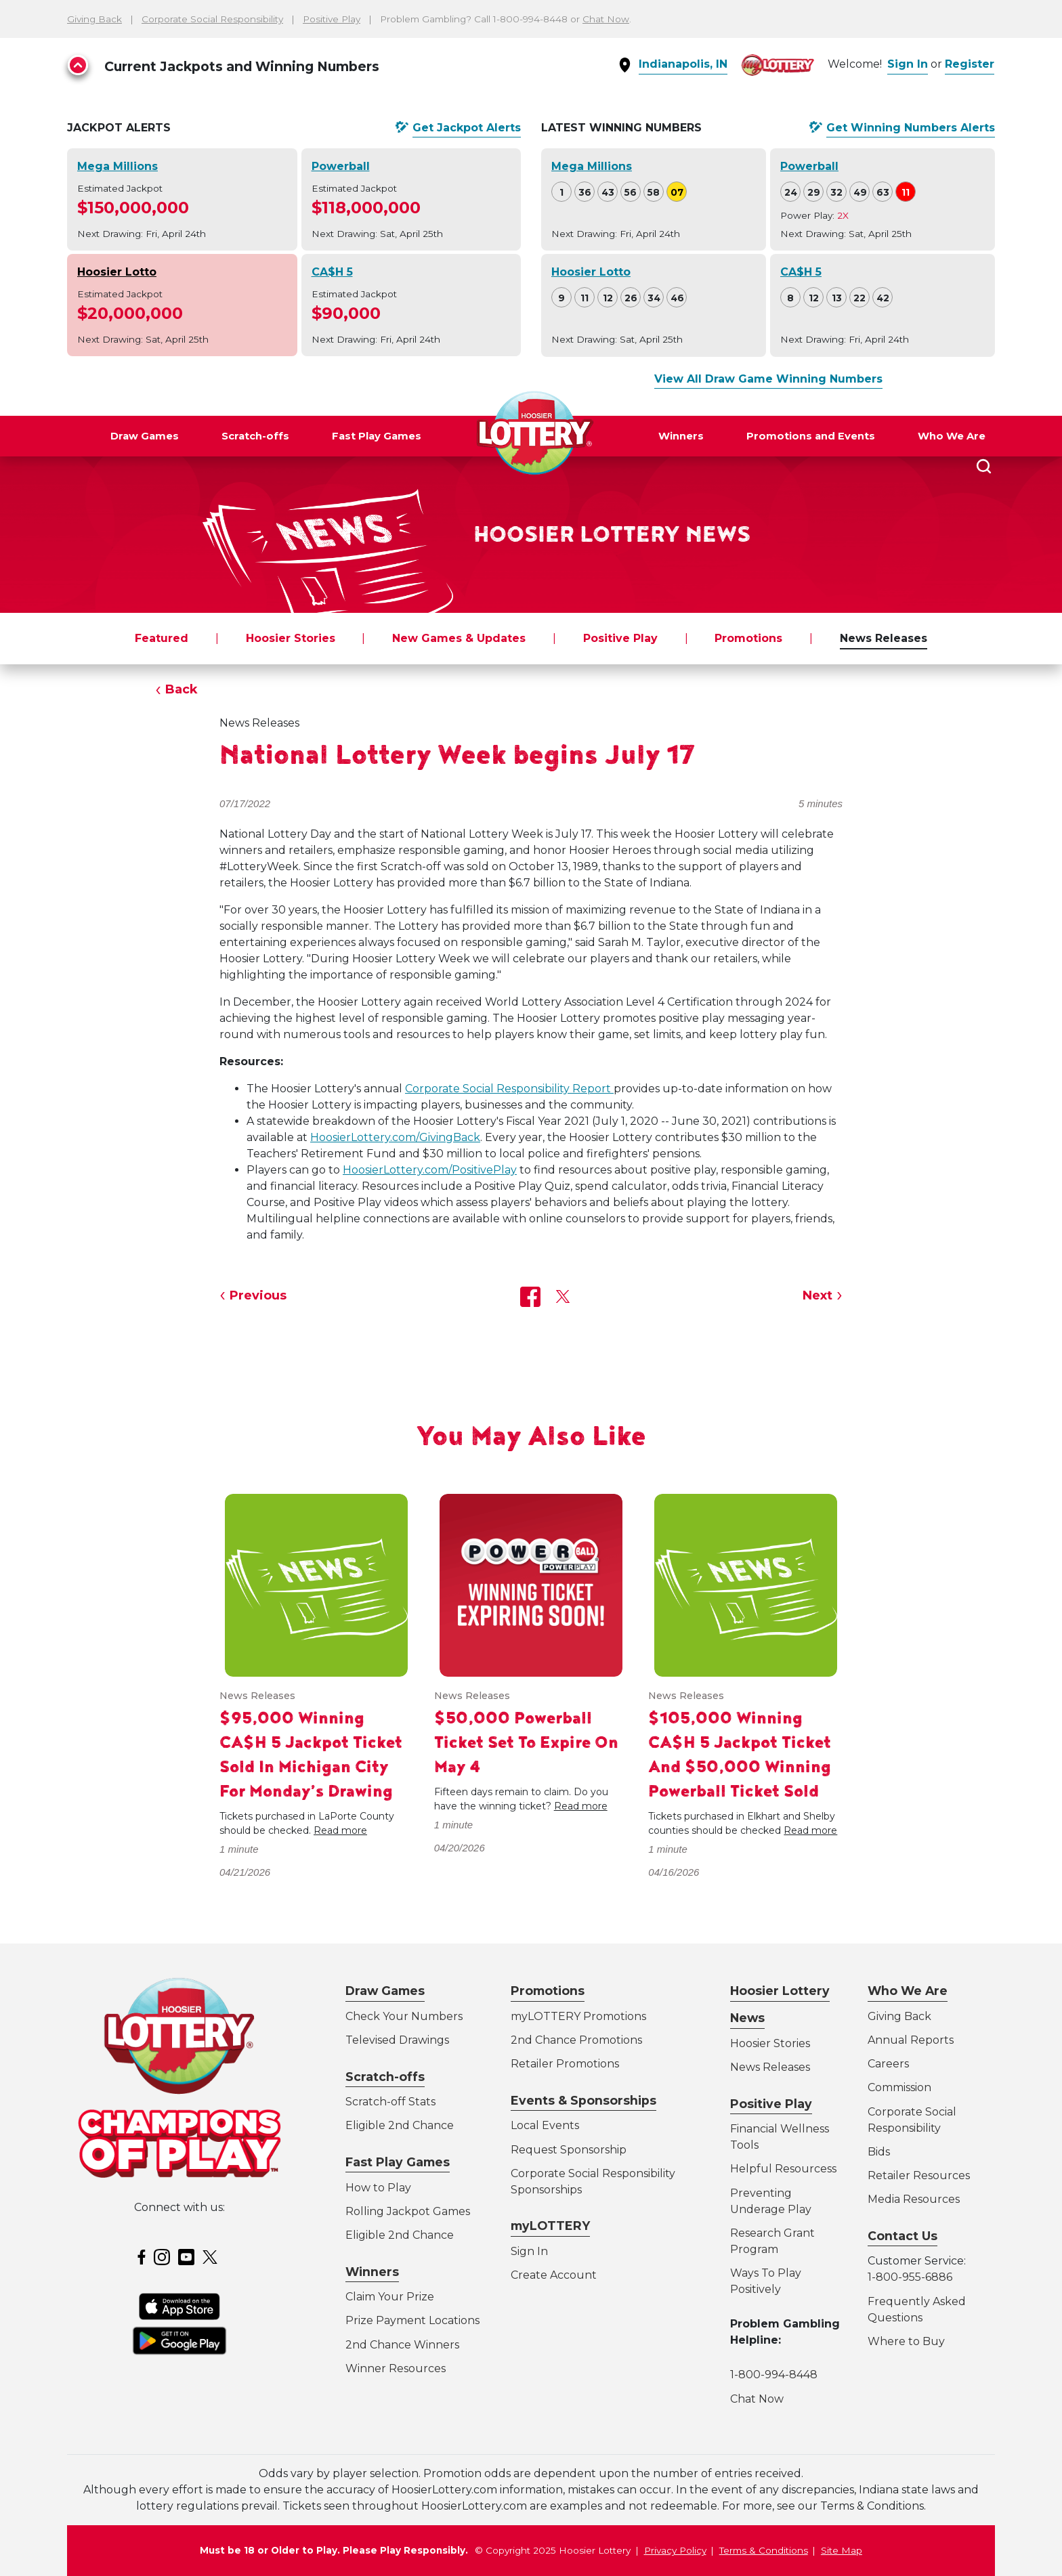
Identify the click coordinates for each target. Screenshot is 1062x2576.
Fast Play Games (376, 436)
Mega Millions (117, 166)
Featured (161, 638)
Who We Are (951, 436)
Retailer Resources (919, 2175)
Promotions (748, 638)
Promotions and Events (810, 436)
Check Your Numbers (404, 2016)
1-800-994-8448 (773, 2374)
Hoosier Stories (290, 638)
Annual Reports (911, 2040)
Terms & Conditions (763, 2550)
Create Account (554, 2275)
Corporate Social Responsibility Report (509, 1088)
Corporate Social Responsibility (212, 19)
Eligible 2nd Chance (399, 2125)
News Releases (883, 638)
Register (969, 64)
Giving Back (94, 19)
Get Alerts (466, 128)
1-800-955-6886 (910, 2277)
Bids (879, 2151)
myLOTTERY (550, 2225)
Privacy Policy (675, 2550)
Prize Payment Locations (412, 2320)
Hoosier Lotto (116, 271)
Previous (258, 1295)
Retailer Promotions (565, 2063)
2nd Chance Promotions (576, 2040)
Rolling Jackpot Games (407, 2211)
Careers (888, 2063)
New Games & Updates (459, 638)
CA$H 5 (332, 271)
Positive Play (331, 19)
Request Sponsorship (568, 2149)
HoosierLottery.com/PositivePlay (430, 1169)
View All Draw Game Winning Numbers (768, 378)
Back (181, 689)
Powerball (341, 166)
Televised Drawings (397, 2040)
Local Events (545, 2125)
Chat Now (605, 19)
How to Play (378, 2187)
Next (817, 1295)
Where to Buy (906, 2341)
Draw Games (144, 436)
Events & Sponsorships (583, 2100)
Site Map (841, 2550)
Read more (340, 1830)
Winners (681, 436)
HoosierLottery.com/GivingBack (395, 1137)
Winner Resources (395, 2368)
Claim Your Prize (389, 2296)
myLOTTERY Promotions (578, 2016)
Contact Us (902, 2236)
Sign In (907, 64)
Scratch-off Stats (390, 2101)
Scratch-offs (255, 436)
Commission (899, 2087)
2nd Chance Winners (402, 2344)
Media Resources (914, 2199)
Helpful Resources (781, 2168)
